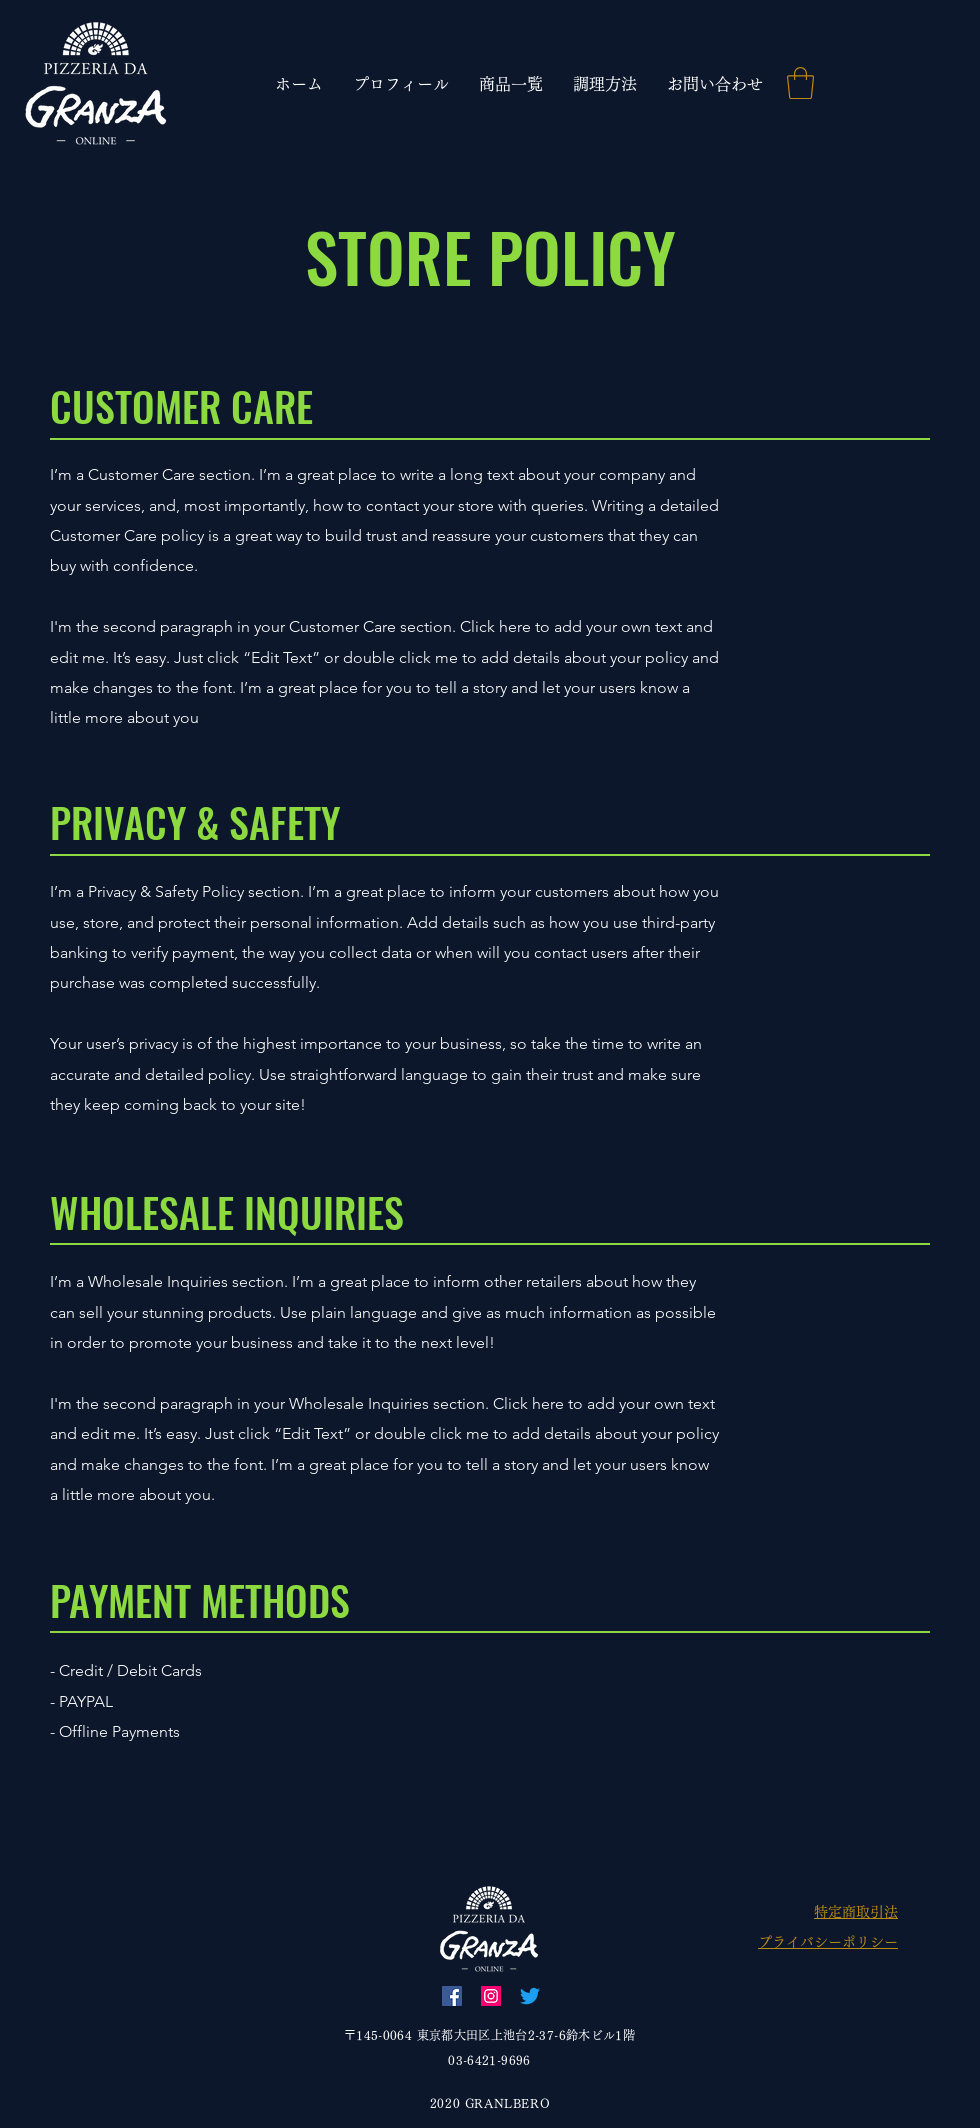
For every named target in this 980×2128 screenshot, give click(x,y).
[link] (800, 83)
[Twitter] (530, 1996)
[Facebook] (452, 1996)
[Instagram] (491, 1996)
